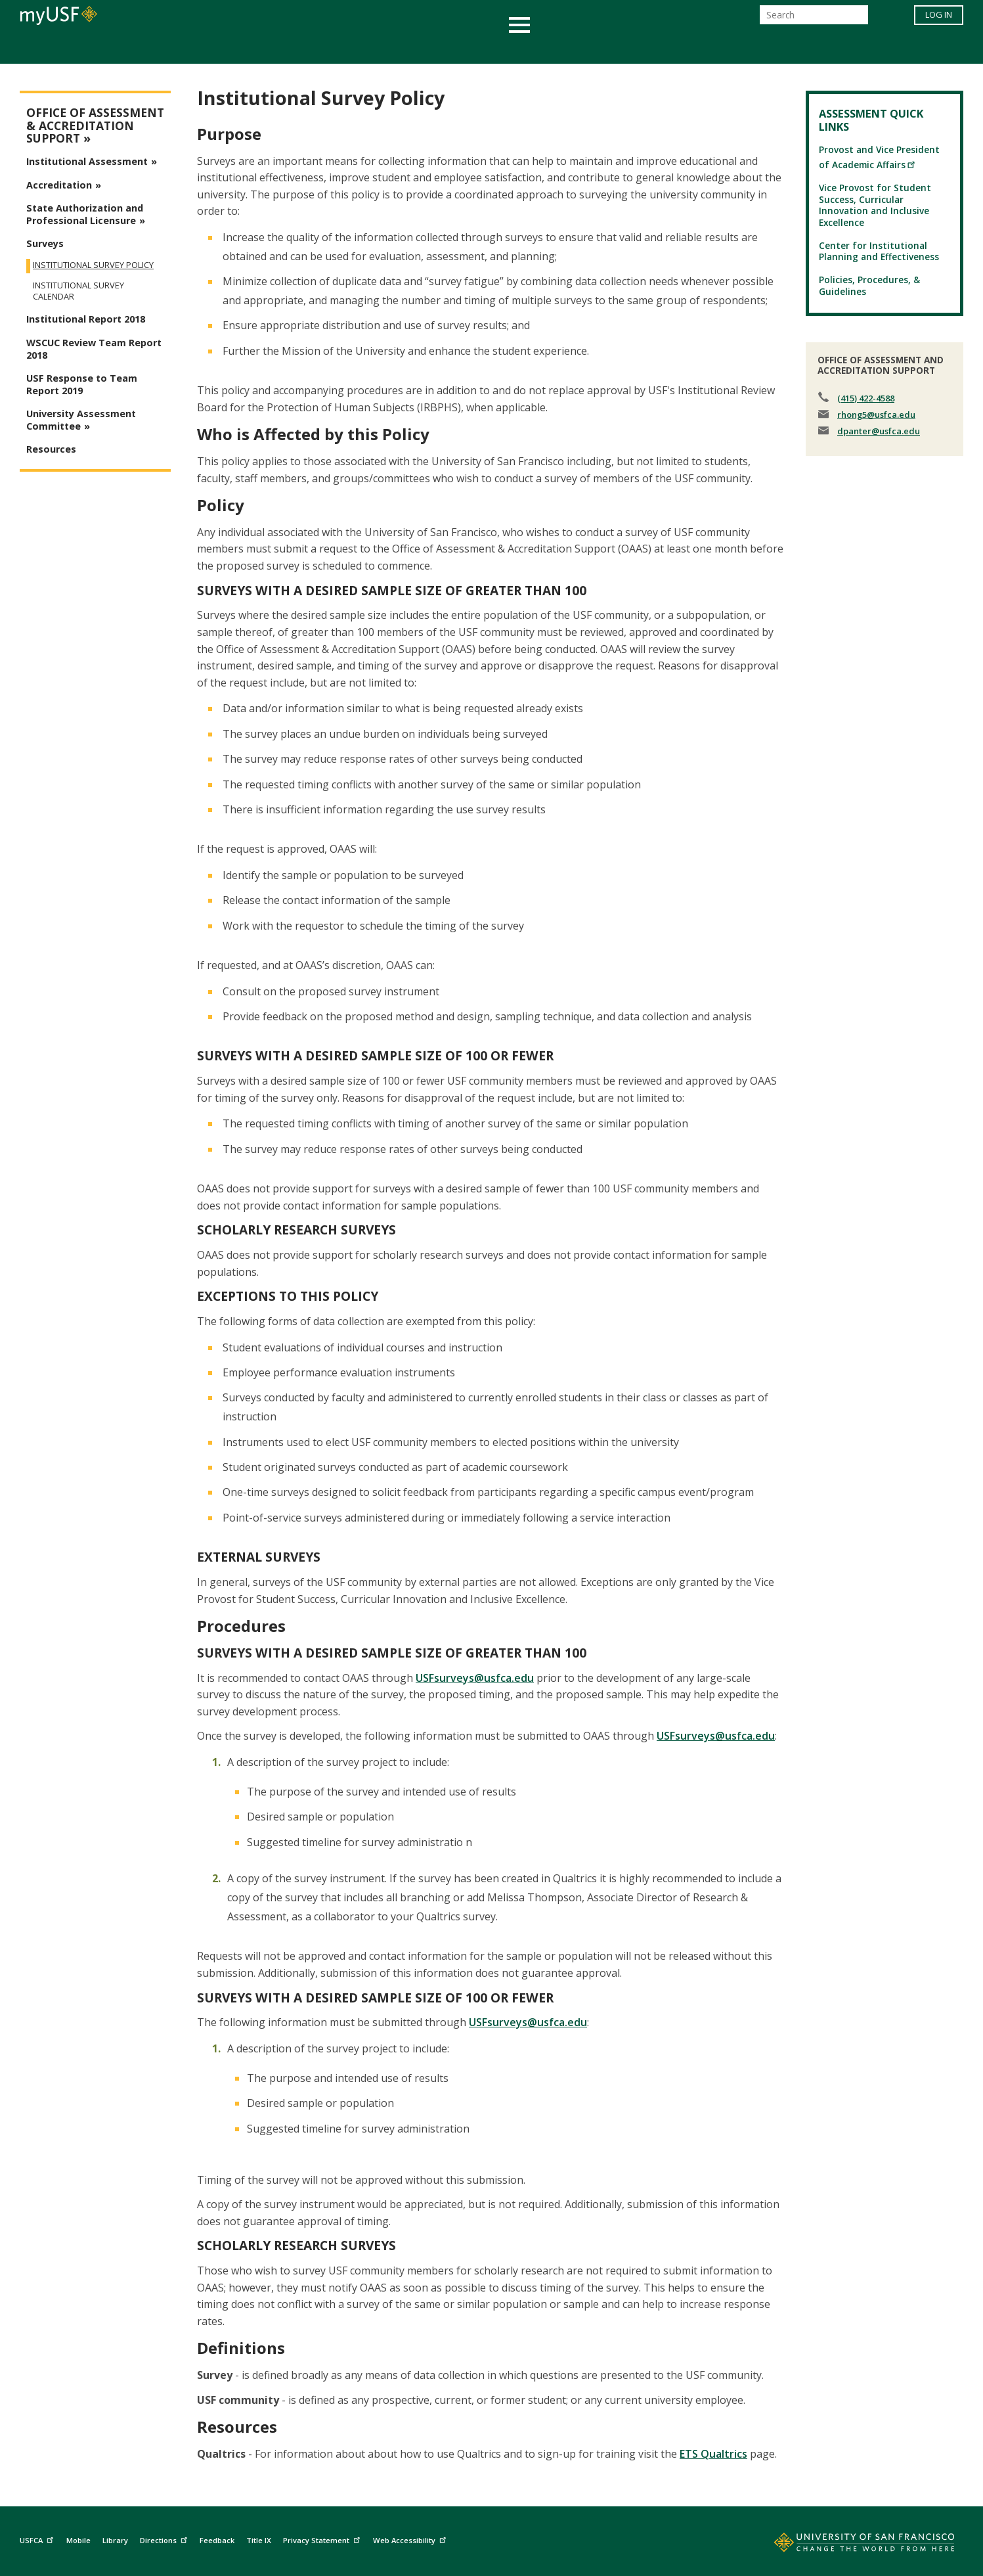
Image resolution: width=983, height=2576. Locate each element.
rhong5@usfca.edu (876, 414)
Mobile (78, 2540)
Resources (51, 449)
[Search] (814, 18)
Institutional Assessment (87, 161)
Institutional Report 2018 (85, 319)
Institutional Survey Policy (93, 264)
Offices (631, 48)
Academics (237, 48)
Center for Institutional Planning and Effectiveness (879, 251)
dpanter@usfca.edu (878, 431)
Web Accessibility (411, 2539)
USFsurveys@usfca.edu (475, 1678)
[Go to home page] (849, 2545)
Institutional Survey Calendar (78, 291)
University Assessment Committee (81, 419)
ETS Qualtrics (713, 2454)
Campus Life (557, 48)
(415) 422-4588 (865, 398)
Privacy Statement (323, 2539)
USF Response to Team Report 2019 (81, 384)
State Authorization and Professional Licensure (84, 214)
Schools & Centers (724, 48)
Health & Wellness (453, 48)
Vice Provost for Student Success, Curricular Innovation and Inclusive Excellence (875, 204)
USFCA (38, 2539)
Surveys (45, 243)
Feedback (217, 2540)
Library (115, 2540)
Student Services (334, 48)
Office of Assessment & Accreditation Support (95, 125)
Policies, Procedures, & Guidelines (869, 285)
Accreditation (59, 185)
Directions (165, 2539)
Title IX (258, 2540)
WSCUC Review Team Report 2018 (94, 348)
